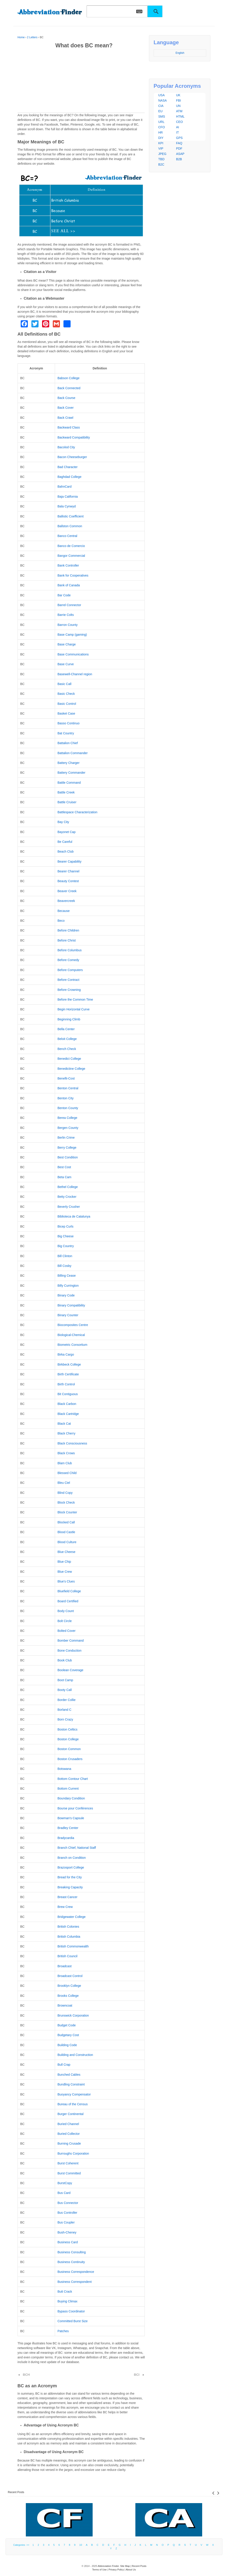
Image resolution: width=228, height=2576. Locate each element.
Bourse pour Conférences (75, 1808)
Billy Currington (68, 1285)
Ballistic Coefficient (70, 516)
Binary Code (66, 1295)
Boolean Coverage (70, 1670)
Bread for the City (69, 1877)
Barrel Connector (69, 605)
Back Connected (68, 388)
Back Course (66, 398)
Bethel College (67, 1187)
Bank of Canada (68, 585)
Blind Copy (65, 1492)
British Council (67, 1956)
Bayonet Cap (66, 832)
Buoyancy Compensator (74, 2094)
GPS (179, 138)
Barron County (67, 625)
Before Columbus (69, 950)
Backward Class (68, 427)
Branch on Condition (71, 1857)
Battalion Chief (67, 743)
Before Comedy (68, 960)
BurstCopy (64, 2183)
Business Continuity (71, 2262)
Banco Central (67, 536)
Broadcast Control (69, 1976)
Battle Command (69, 782)
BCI (136, 2374)
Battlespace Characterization (77, 812)
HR (160, 132)
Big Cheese (65, 1236)
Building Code (67, 2045)
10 (80, 2545)
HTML (180, 116)
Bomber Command (70, 1640)
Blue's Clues (66, 1581)
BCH (26, 2374)
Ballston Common (69, 526)
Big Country (65, 1246)
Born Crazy (65, 1719)
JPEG (162, 154)
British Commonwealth (73, 1946)
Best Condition (67, 1157)
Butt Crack (64, 2291)
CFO (161, 127)
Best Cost (64, 1167)
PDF (179, 148)
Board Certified (67, 1601)
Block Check (66, 1502)
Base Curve (65, 664)
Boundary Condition (71, 1798)
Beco (61, 920)
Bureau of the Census (72, 2104)
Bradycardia (65, 1838)
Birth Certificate (68, 1374)
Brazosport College (70, 1867)
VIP (160, 148)
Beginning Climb (68, 1019)
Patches (63, 2331)
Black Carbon (66, 1404)
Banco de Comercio (71, 546)
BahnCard (64, 486)
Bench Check (66, 1049)
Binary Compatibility (71, 1305)
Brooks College (68, 1995)
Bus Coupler (66, 2222)
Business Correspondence (75, 2272)
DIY (160, 138)
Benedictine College (71, 1068)
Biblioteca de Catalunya (73, 1216)
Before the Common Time (75, 999)
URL (161, 122)
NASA (162, 100)
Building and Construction (75, 2055)
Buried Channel (68, 2124)
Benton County (67, 1108)
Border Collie (66, 1700)
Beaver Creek (67, 891)
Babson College (68, 378)
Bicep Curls (65, 1226)
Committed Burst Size (72, 2321)
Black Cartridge (68, 1414)
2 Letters (32, 37)
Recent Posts (16, 2492)
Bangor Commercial (71, 555)
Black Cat (64, 1423)
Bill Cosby (64, 1266)
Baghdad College (69, 477)
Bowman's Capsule (70, 1818)
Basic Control (66, 703)
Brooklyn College (69, 1985)
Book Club (64, 1660)
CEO (179, 122)
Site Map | (126, 2566)
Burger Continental (70, 2114)
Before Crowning (69, 990)
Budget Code (66, 2025)
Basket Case (66, 713)
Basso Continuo (68, 723)
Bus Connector (67, 2203)
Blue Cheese (66, 1552)
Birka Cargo (65, 1354)
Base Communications (73, 654)
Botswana (64, 1769)
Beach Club (65, 851)
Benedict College (69, 1058)
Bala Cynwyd (66, 506)
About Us (131, 2569)
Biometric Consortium (72, 1344)
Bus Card (63, 2193)
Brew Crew (65, 1907)
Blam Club (64, 1463)
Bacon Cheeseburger (72, 457)
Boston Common (69, 1749)
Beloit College (67, 1039)
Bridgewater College (71, 1917)
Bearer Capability (69, 861)
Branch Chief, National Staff (76, 1847)
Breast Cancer (67, 1897)
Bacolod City (66, 447)
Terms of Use (99, 2569)
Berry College (66, 1147)
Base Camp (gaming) (72, 634)
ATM (179, 111)
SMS (161, 116)
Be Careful (64, 841)
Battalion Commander (72, 753)
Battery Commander (71, 772)
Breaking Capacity (70, 1887)
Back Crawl (65, 417)
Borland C (64, 1709)
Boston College (68, 1739)
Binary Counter (67, 1315)
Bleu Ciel (63, 1482)
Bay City (63, 822)
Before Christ (66, 940)
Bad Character (67, 467)
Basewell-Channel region (74, 674)
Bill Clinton (64, 1256)
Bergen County (67, 1128)
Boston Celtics (67, 1729)
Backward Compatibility (73, 437)
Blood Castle (66, 1532)
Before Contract (68, 980)
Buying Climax (67, 2301)
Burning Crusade (69, 2143)
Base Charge (66, 644)
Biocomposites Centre (72, 1325)
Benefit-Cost (66, 1078)
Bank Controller (68, 565)
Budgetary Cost (68, 2035)
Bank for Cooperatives (72, 575)
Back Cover (65, 407)
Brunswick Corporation (73, 2015)
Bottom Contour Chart (72, 1779)
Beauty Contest (68, 881)
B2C (161, 164)
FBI (178, 100)
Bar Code (64, 595)
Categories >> (22, 2545)
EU (160, 111)
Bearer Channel (68, 871)
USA (161, 95)
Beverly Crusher (68, 1206)
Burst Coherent (67, 2163)
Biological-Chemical (71, 1335)
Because (63, 911)
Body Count (65, 1611)
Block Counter (67, 1512)
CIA (160, 106)
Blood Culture (66, 1542)
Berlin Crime (66, 1137)
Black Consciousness (72, 1443)
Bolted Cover (66, 1631)
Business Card (67, 2242)
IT (177, 132)
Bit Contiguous (67, 1394)
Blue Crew (64, 1571)
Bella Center (66, 1029)
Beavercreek (66, 901)
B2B (179, 159)
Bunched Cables (68, 2074)
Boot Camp (65, 1680)
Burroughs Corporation (73, 2153)
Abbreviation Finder (108, 2566)
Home (21, 37)
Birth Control (66, 1384)
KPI (160, 143)
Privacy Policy (116, 2569)
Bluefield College (69, 1591)
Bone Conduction (69, 1650)
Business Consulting (71, 2252)
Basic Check (66, 693)
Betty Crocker (66, 1196)
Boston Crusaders (69, 1759)
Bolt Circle (64, 1621)
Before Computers (70, 970)
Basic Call (64, 684)
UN (178, 106)
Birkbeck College (69, 1364)
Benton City (65, 1098)
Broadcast (64, 1966)
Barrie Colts (65, 615)
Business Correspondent (74, 2282)
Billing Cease (66, 1275)
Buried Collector (68, 2133)
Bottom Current (68, 1788)
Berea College (67, 1118)
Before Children (68, 930)
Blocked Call (66, 1522)
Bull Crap (63, 2064)
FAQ (179, 143)
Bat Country (65, 733)
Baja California (67, 496)
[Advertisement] (81, 81)
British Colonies (68, 1926)
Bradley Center (67, 1828)
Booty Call (64, 1690)
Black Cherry (66, 1433)
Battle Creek (66, 792)
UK (178, 95)
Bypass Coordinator (71, 2311)
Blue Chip (64, 1561)
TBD (161, 159)
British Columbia (68, 1936)
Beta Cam (64, 1177)
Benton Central (67, 1088)
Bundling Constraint (71, 2084)
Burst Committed (69, 2173)
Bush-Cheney (66, 2232)
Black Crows (66, 1453)
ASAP (180, 154)
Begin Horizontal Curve (73, 1009)
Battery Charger (68, 763)
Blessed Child (67, 1473)
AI (177, 127)
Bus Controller (67, 2212)
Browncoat (64, 2005)
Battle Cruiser (66, 802)
